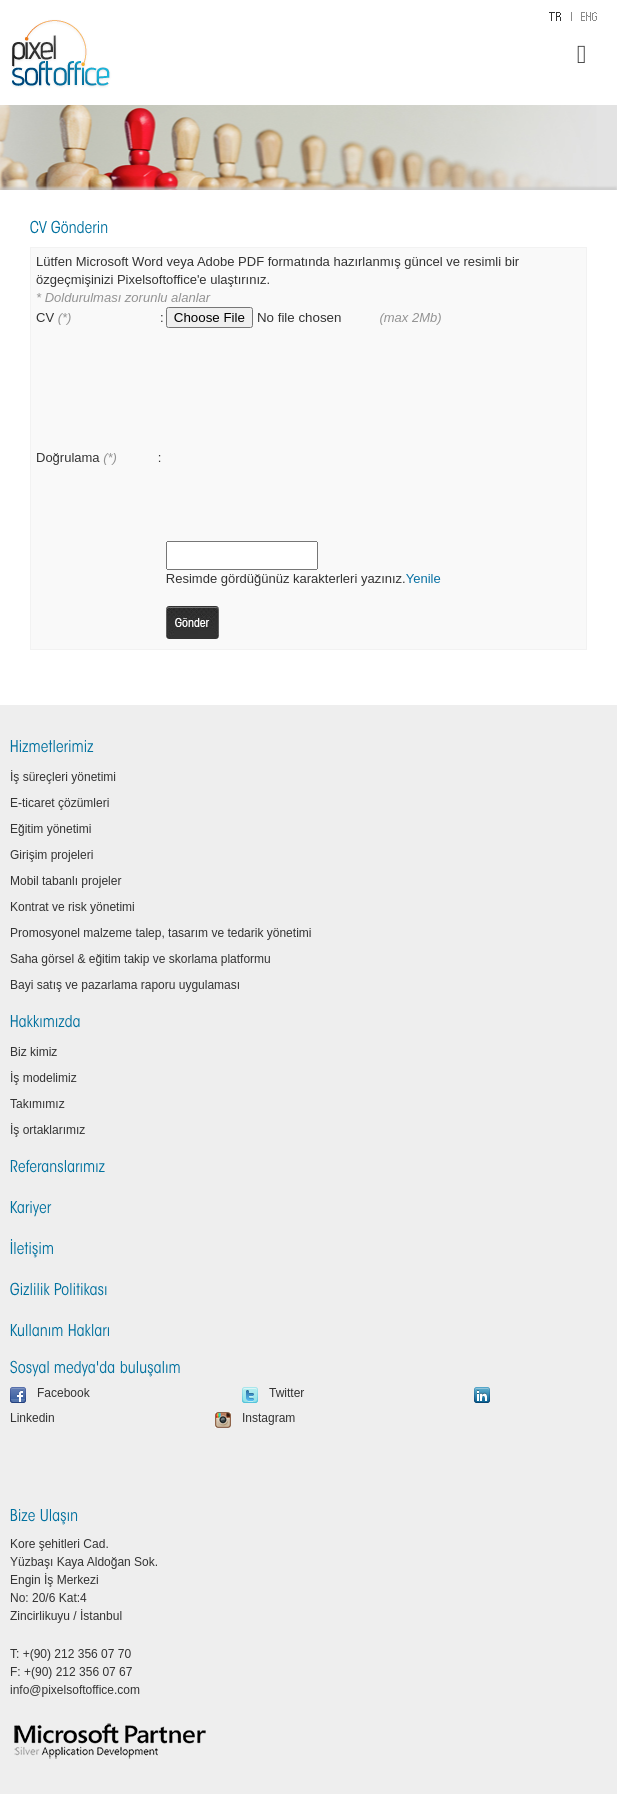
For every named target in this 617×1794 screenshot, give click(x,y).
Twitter (286, 1393)
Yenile (423, 578)
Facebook (63, 1393)
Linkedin (32, 1418)
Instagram (268, 1418)
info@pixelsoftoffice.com (75, 1690)
